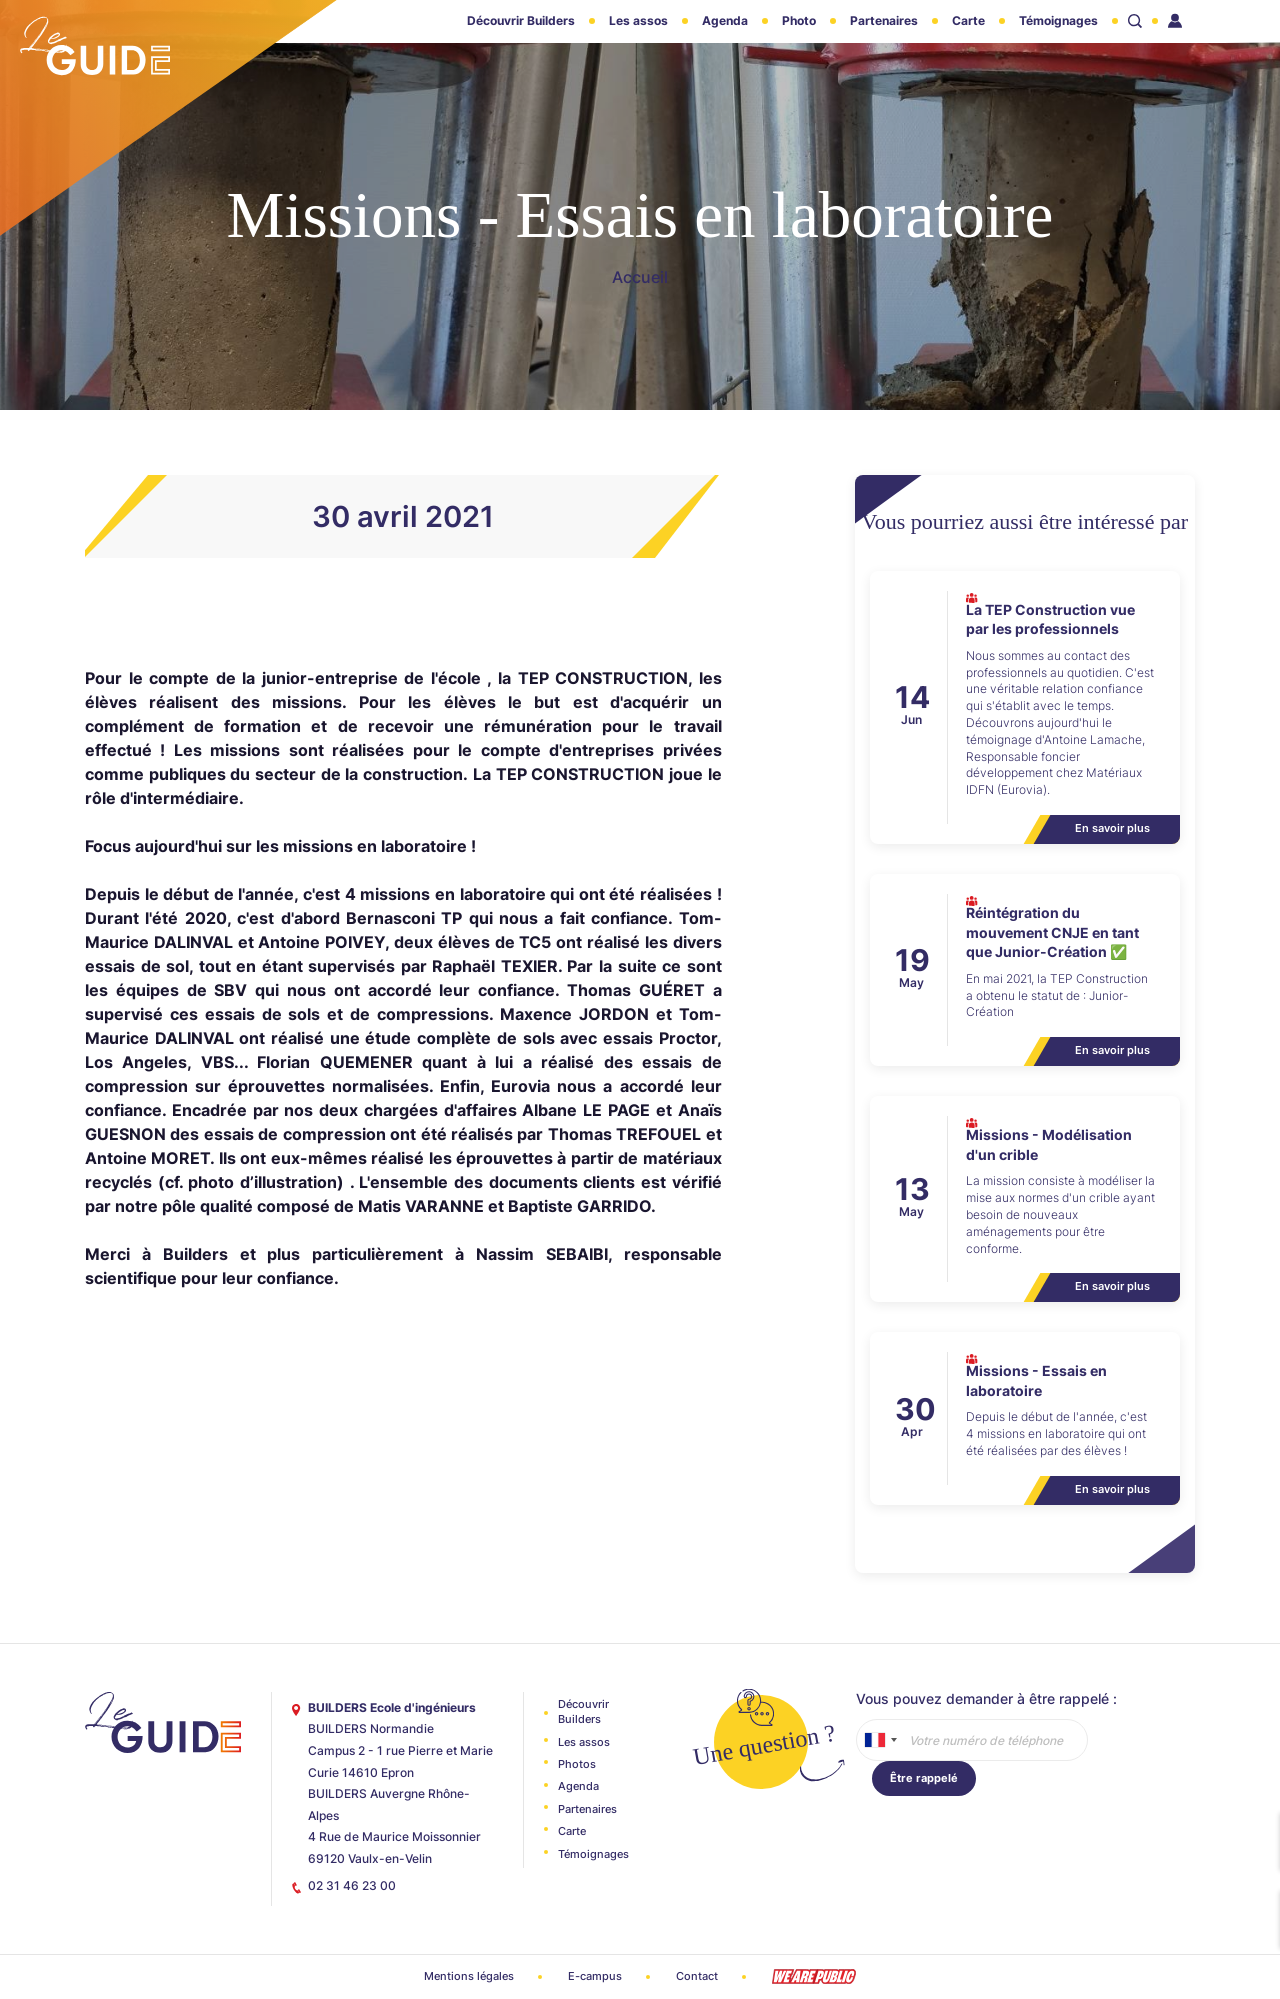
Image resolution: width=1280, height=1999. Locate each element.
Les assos (638, 20)
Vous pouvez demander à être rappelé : (986, 1699)
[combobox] (880, 1740)
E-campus (595, 1976)
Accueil (640, 277)
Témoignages (1058, 20)
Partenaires (884, 20)
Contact (697, 1976)
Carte (968, 20)
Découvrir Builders (521, 20)
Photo (799, 20)
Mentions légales (469, 1976)
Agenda (725, 20)
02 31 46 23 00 (352, 1885)
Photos (577, 1764)
